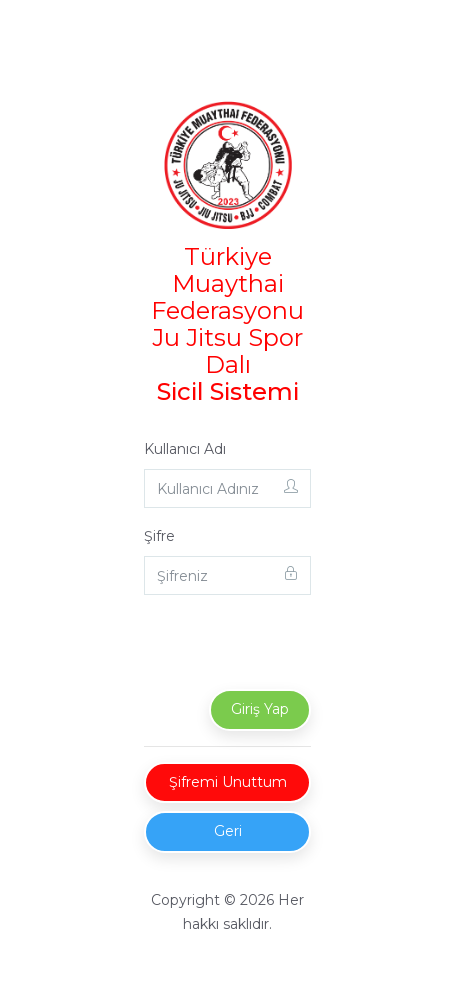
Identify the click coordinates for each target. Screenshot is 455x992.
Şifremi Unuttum (228, 782)
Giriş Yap (260, 709)
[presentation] (301, 650)
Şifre (159, 536)
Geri (228, 831)
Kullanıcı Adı (185, 449)
